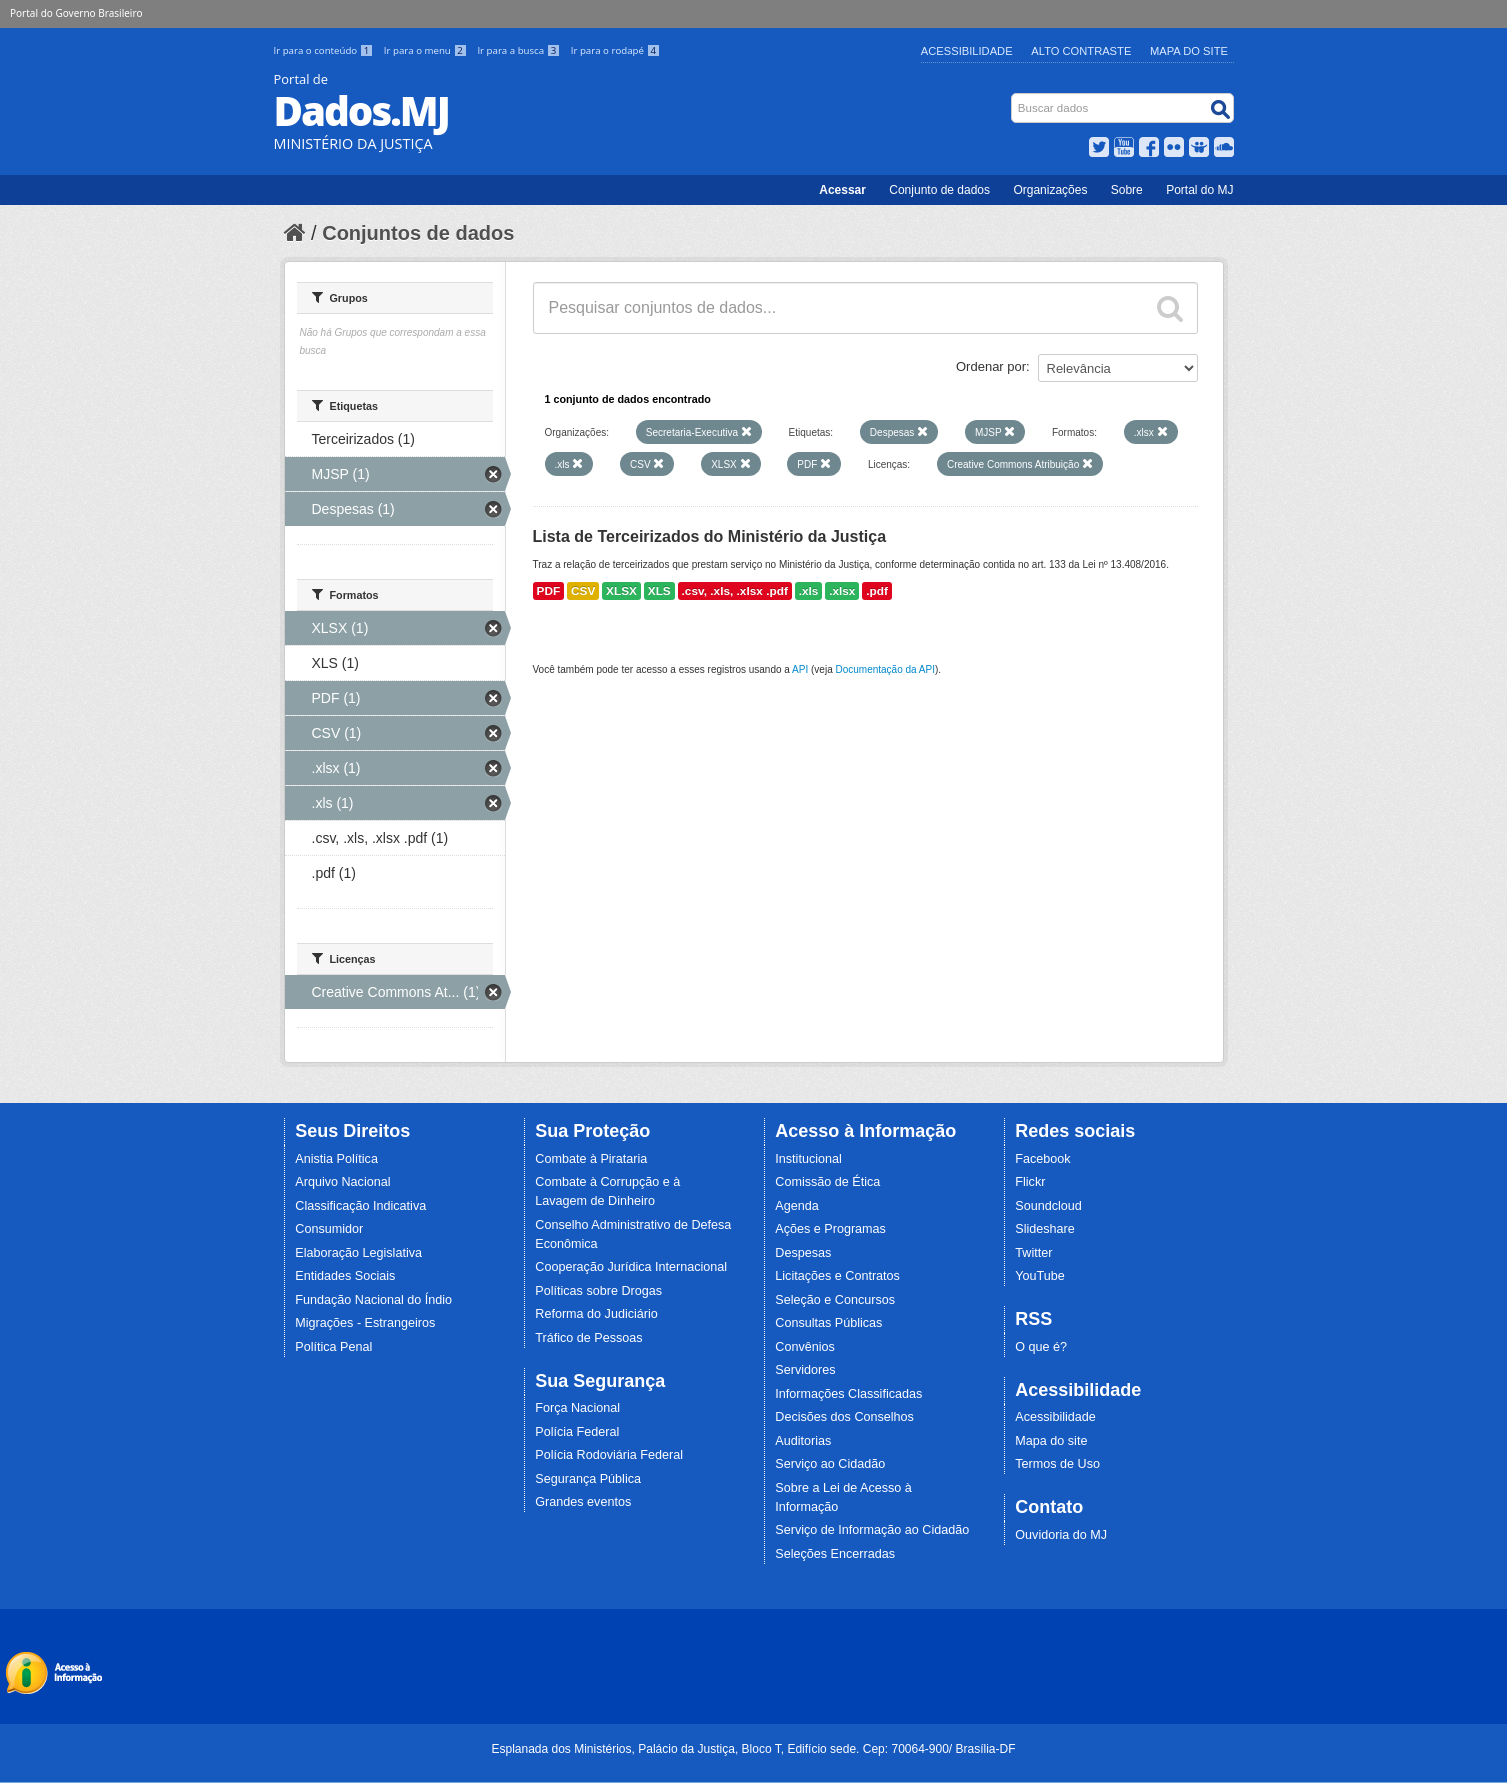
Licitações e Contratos (837, 1276)
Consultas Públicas (828, 1323)
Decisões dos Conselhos (844, 1417)
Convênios (805, 1347)
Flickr (1030, 1182)
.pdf (877, 591)
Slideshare (1045, 1229)
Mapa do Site (1189, 51)
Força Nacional (577, 1408)
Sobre (1127, 190)
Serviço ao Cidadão (830, 1464)
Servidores (805, 1370)
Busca (1012, 97)
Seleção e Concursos (835, 1300)
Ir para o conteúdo (325, 50)
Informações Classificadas (848, 1394)
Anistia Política (336, 1159)
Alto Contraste (1081, 51)
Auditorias (803, 1441)
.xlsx (842, 591)
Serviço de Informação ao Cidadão (872, 1530)
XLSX (621, 591)
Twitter (1033, 1253)
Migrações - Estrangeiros (365, 1323)
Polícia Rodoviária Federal (609, 1455)
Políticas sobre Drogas (598, 1291)
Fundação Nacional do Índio (373, 1300)
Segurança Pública (588, 1479)
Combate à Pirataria (591, 1159)
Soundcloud (1048, 1206)
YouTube (1040, 1276)
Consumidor (329, 1229)
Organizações (1050, 190)
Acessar (842, 190)
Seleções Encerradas (835, 1554)
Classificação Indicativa (360, 1206)
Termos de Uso (1057, 1464)
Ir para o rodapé (615, 50)
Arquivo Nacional (342, 1182)
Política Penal (333, 1347)
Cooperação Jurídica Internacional (631, 1267)
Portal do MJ (1199, 190)
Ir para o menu (427, 50)
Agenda (796, 1206)
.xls (809, 591)
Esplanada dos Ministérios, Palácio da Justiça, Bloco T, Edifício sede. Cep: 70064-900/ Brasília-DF (753, 1749)
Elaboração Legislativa (358, 1253)
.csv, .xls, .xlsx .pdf (735, 591)
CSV (583, 591)
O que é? (1041, 1347)
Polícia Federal (577, 1432)
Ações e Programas (830, 1229)
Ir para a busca (519, 50)
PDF (549, 591)
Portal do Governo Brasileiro (76, 13)
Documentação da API (885, 669)
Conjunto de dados (939, 190)
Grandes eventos (583, 1502)
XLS (659, 591)
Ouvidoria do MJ (1061, 1535)
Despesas (803, 1253)
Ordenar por (991, 366)
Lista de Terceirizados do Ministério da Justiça (710, 536)
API (800, 669)
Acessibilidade (967, 51)
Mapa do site (1051, 1441)
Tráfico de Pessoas (588, 1338)
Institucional (808, 1159)
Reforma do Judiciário (596, 1314)
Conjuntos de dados (418, 233)
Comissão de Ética (827, 1182)
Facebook (1042, 1159)
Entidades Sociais (345, 1276)
